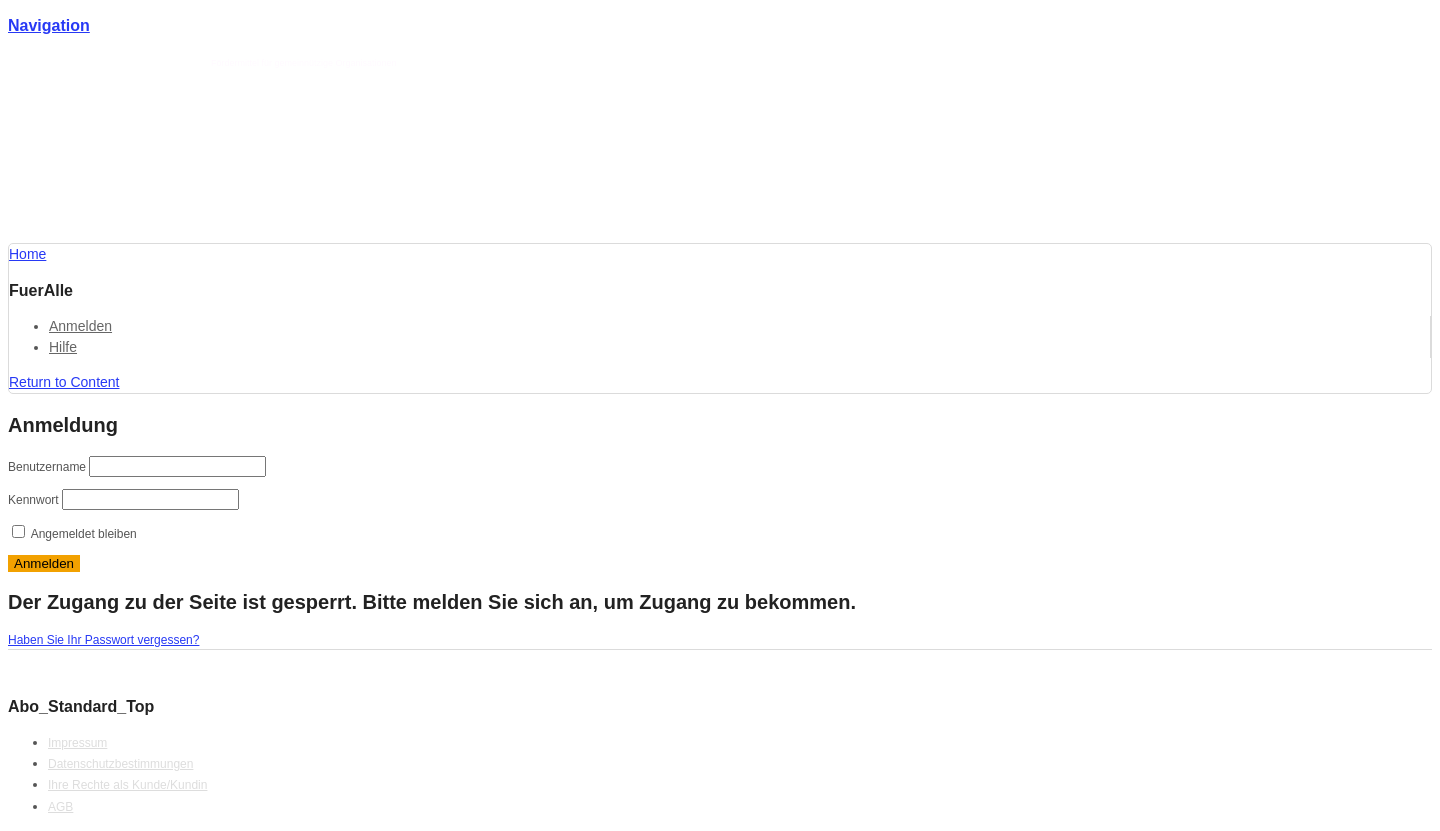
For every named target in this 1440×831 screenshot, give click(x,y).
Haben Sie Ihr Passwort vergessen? (103, 640)
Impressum (77, 743)
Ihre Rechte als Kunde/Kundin (127, 785)
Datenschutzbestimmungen (120, 764)
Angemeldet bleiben (74, 534)
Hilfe (63, 347)
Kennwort (33, 500)
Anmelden (80, 326)
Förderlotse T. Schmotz (157, 63)
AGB (60, 807)
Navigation (49, 25)
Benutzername (47, 467)
